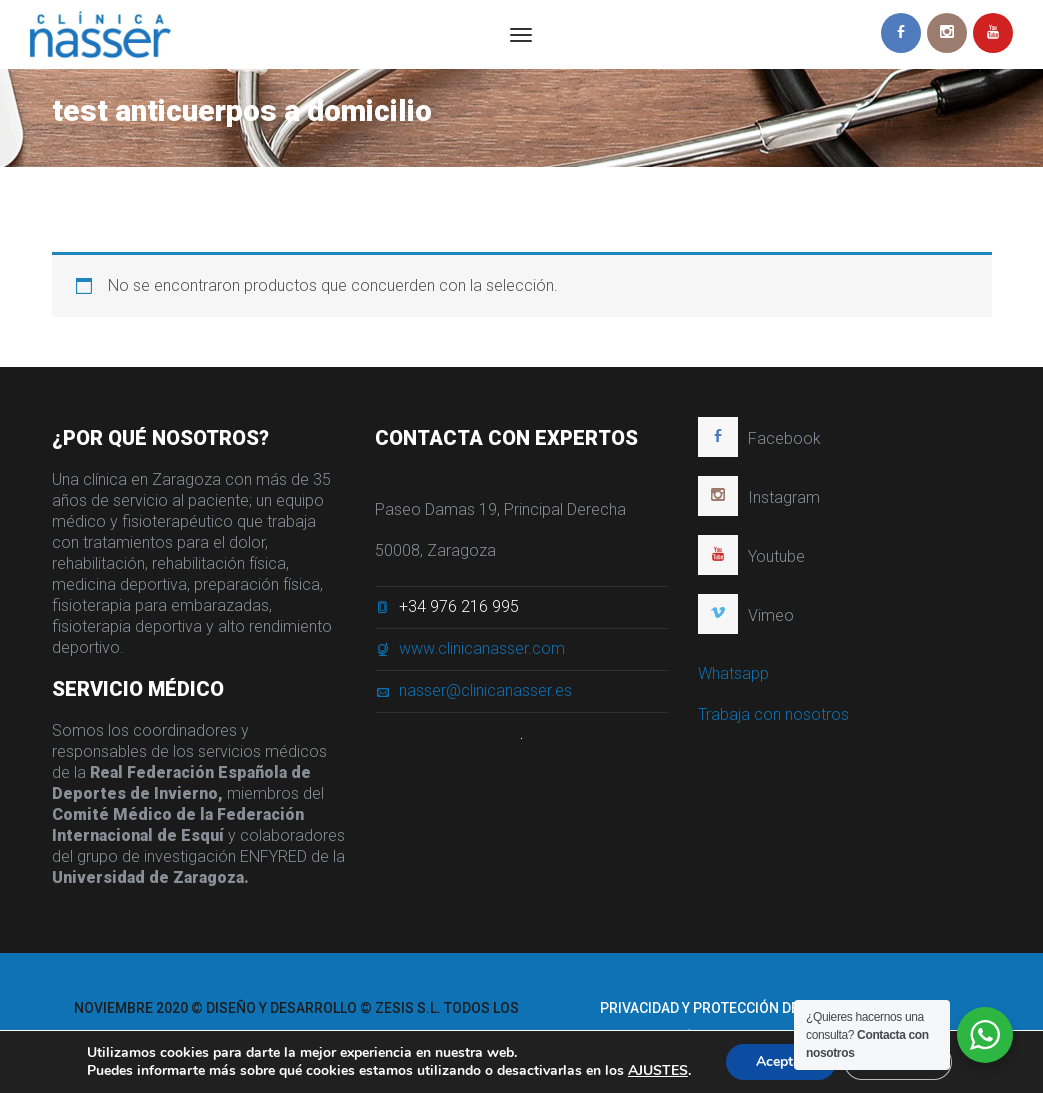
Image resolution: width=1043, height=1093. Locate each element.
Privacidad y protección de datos (723, 1008)
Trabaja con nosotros (773, 715)
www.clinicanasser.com (482, 649)
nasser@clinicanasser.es (485, 691)
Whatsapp (733, 674)
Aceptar (781, 1061)
